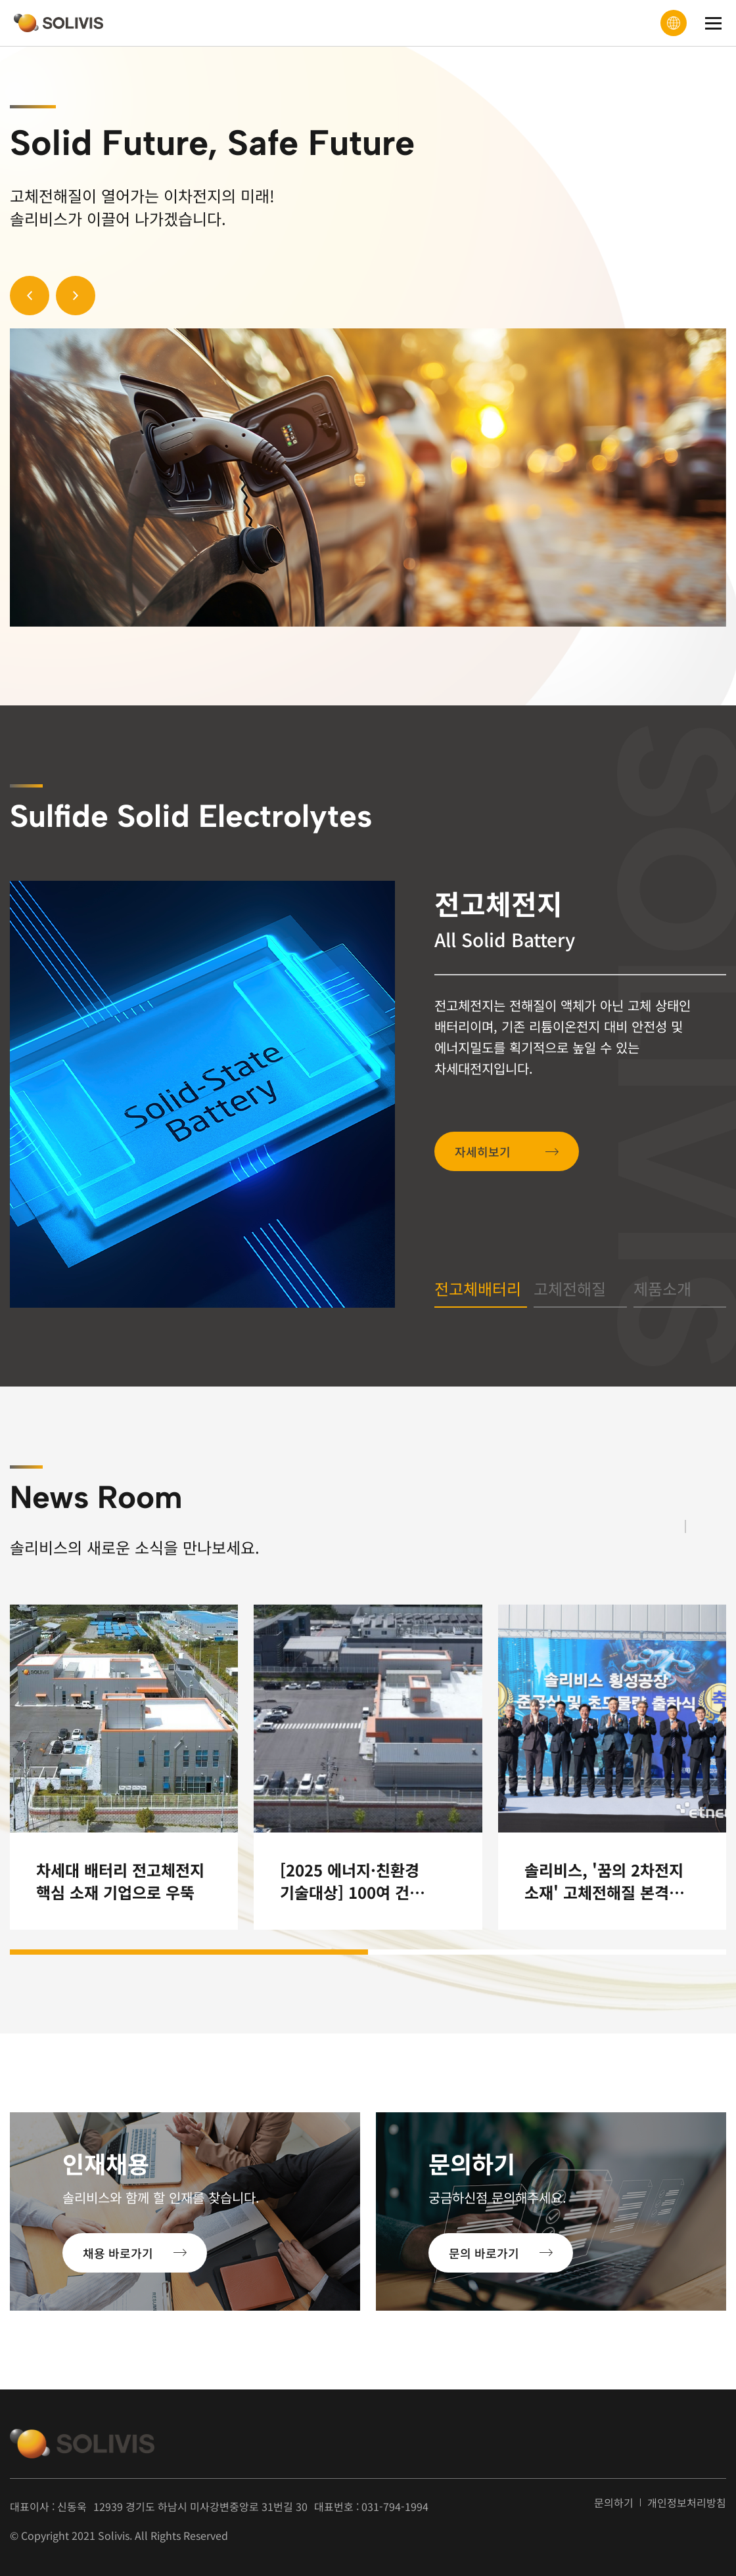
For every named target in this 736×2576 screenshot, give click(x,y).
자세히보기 (491, 1151)
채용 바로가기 (118, 2252)
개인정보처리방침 (686, 2502)
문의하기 (613, 2502)
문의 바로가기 (484, 2252)
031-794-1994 (394, 2506)
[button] (29, 295)
